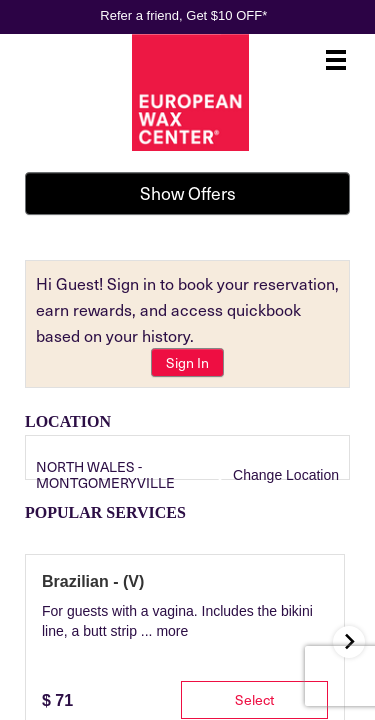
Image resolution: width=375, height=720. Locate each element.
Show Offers (188, 193)
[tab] (62, 660)
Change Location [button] (284, 475)
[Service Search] (50, 568)
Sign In (187, 362)
